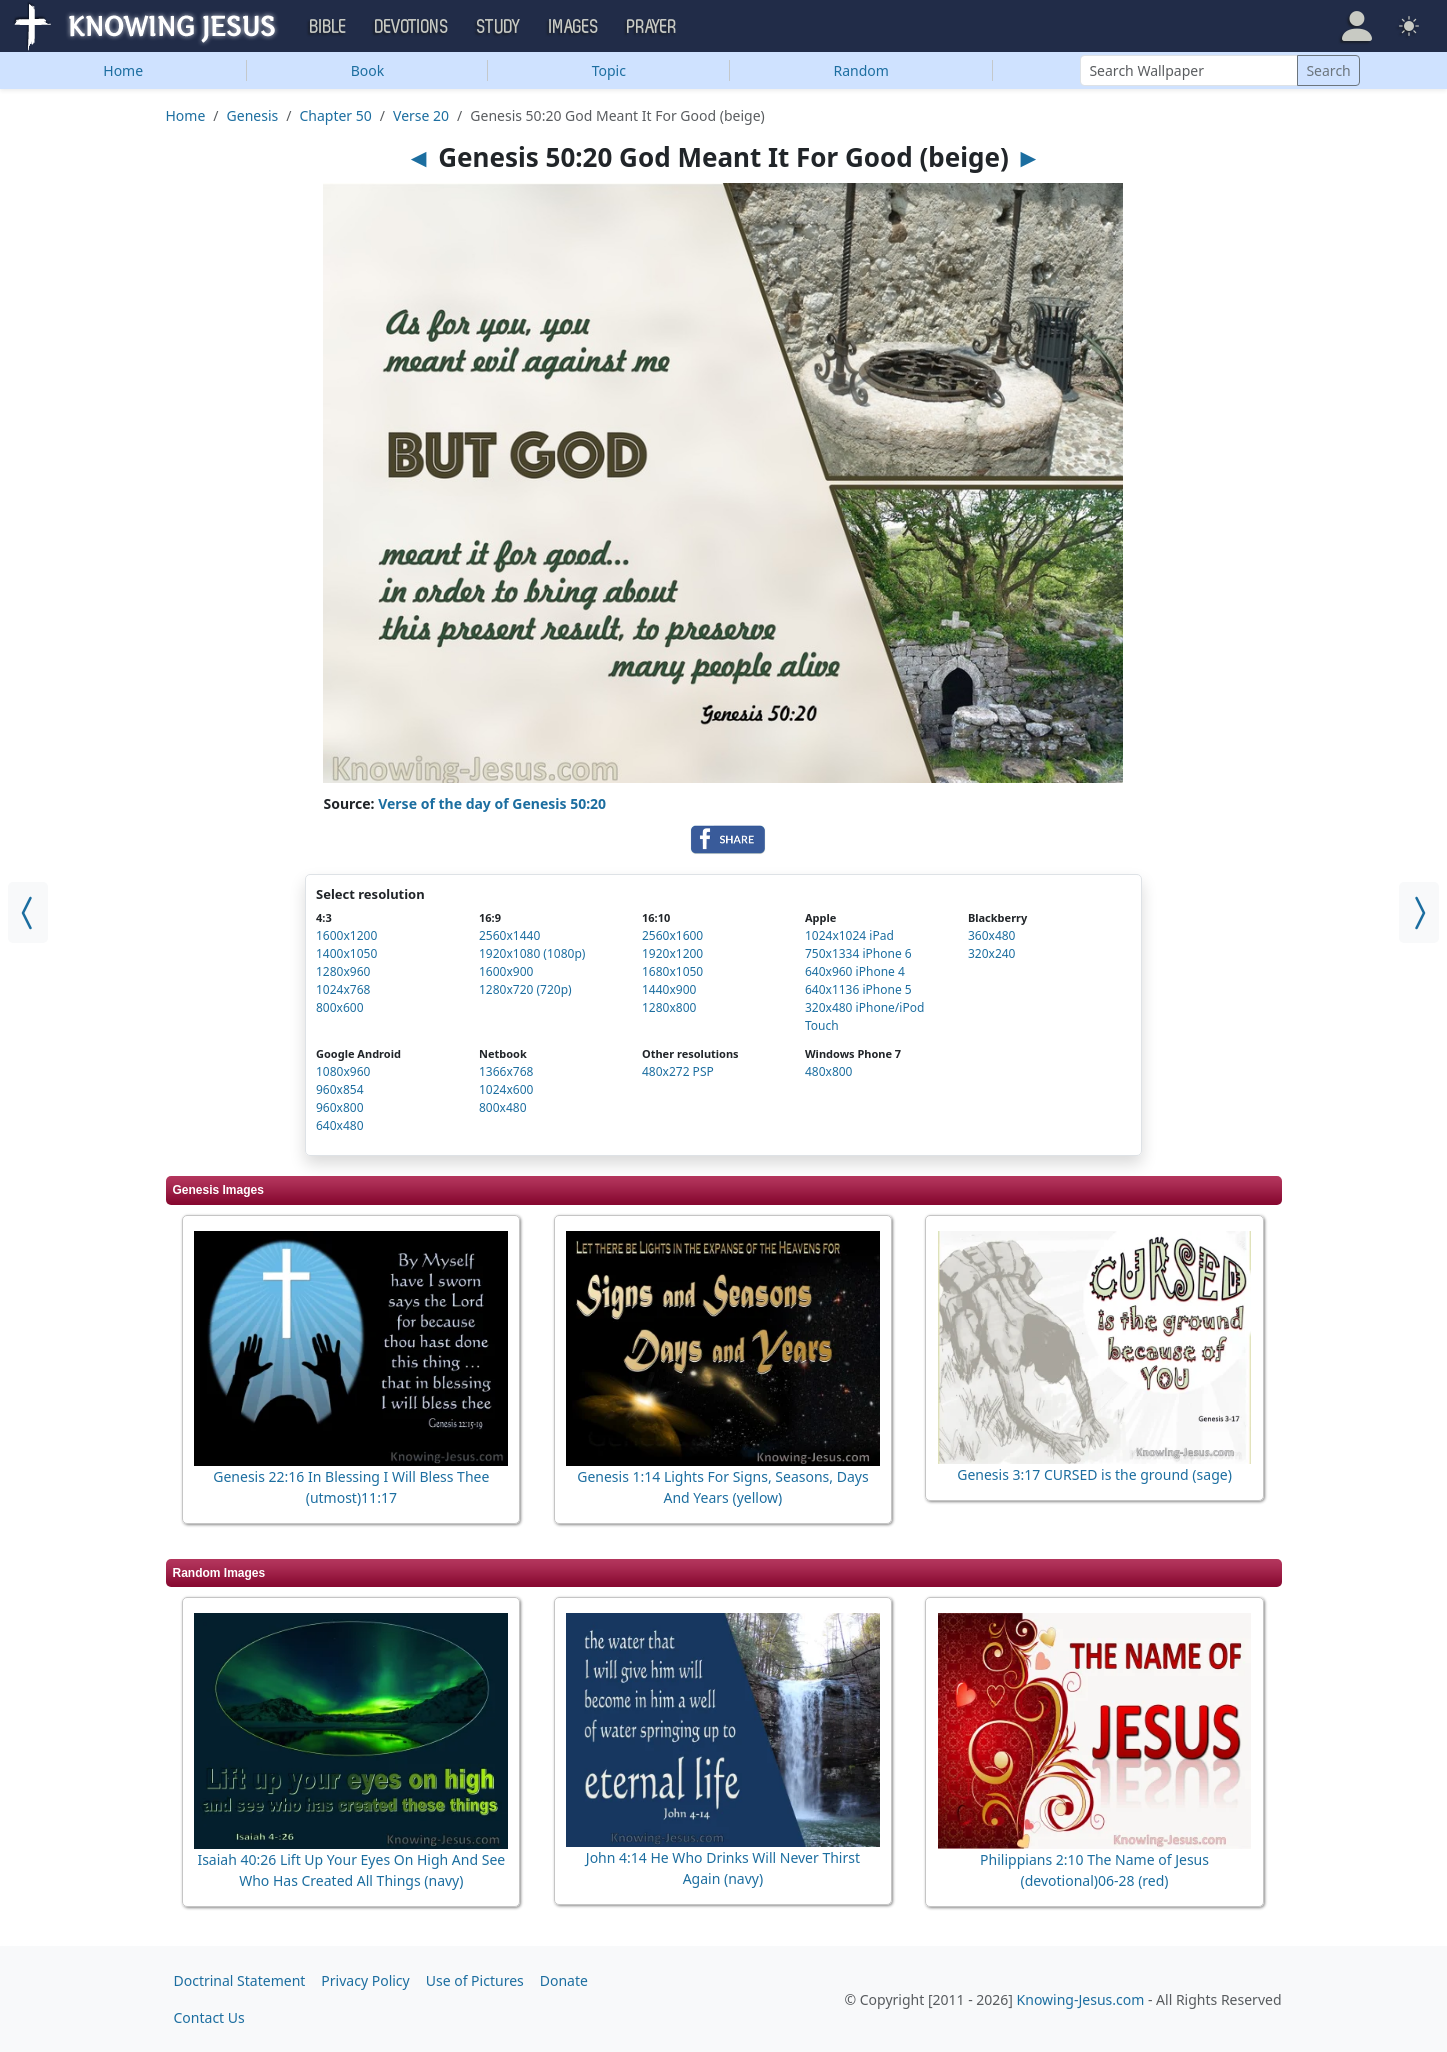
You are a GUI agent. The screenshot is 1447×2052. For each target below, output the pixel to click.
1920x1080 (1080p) (532, 953)
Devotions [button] (412, 27)
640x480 (340, 1125)
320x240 (992, 953)
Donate (564, 1980)
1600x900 (506, 971)
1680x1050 (672, 971)
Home (123, 70)
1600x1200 (346, 935)
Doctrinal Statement (240, 1980)
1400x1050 (346, 953)
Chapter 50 (335, 115)
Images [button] (574, 27)
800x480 (503, 1107)
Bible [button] (328, 27)
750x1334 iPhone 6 (858, 953)
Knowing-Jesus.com (1081, 1999)
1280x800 (669, 1007)
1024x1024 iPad (849, 935)
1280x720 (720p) (525, 989)
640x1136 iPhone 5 (858, 989)
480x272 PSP (678, 1071)
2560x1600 (672, 935)
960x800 (340, 1107)
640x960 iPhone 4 (855, 971)
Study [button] (499, 27)
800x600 (340, 1007)
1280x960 (343, 971)
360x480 (992, 935)
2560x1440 (509, 935)
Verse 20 (421, 115)
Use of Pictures (475, 1980)
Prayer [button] (652, 27)
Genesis (253, 115)
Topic (609, 70)
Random (861, 70)
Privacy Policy (365, 1980)
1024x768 (343, 989)
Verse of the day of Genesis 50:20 (492, 803)
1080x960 (343, 1071)
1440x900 (669, 989)
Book (368, 70)
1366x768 (506, 1071)
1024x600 (506, 1089)
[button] (1357, 26)
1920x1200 (672, 953)
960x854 (340, 1089)
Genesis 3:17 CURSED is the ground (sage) (1094, 1474)
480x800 (829, 1071)
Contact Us (209, 2017)
